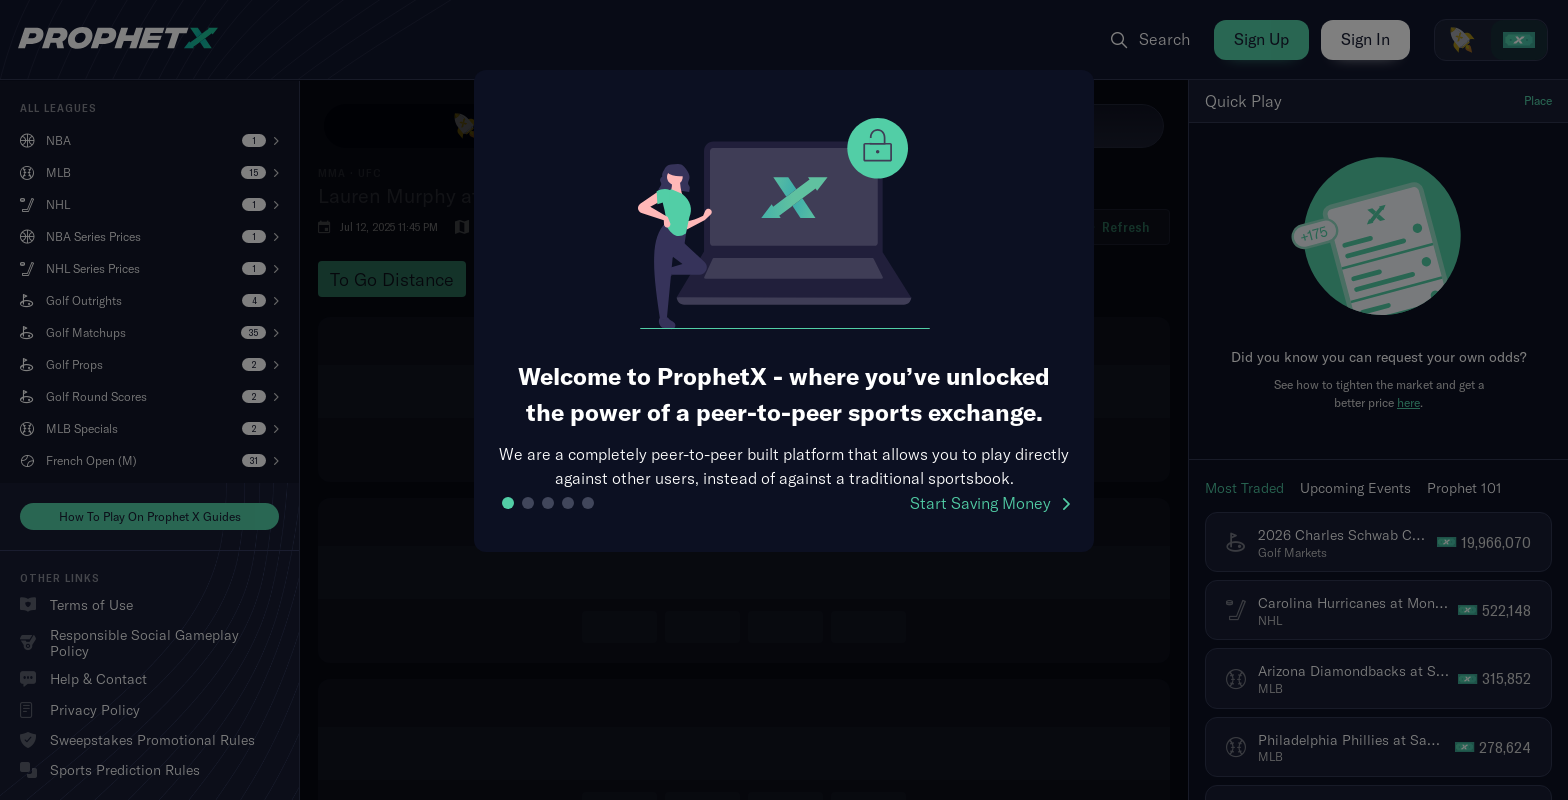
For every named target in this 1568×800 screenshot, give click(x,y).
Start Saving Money (990, 503)
